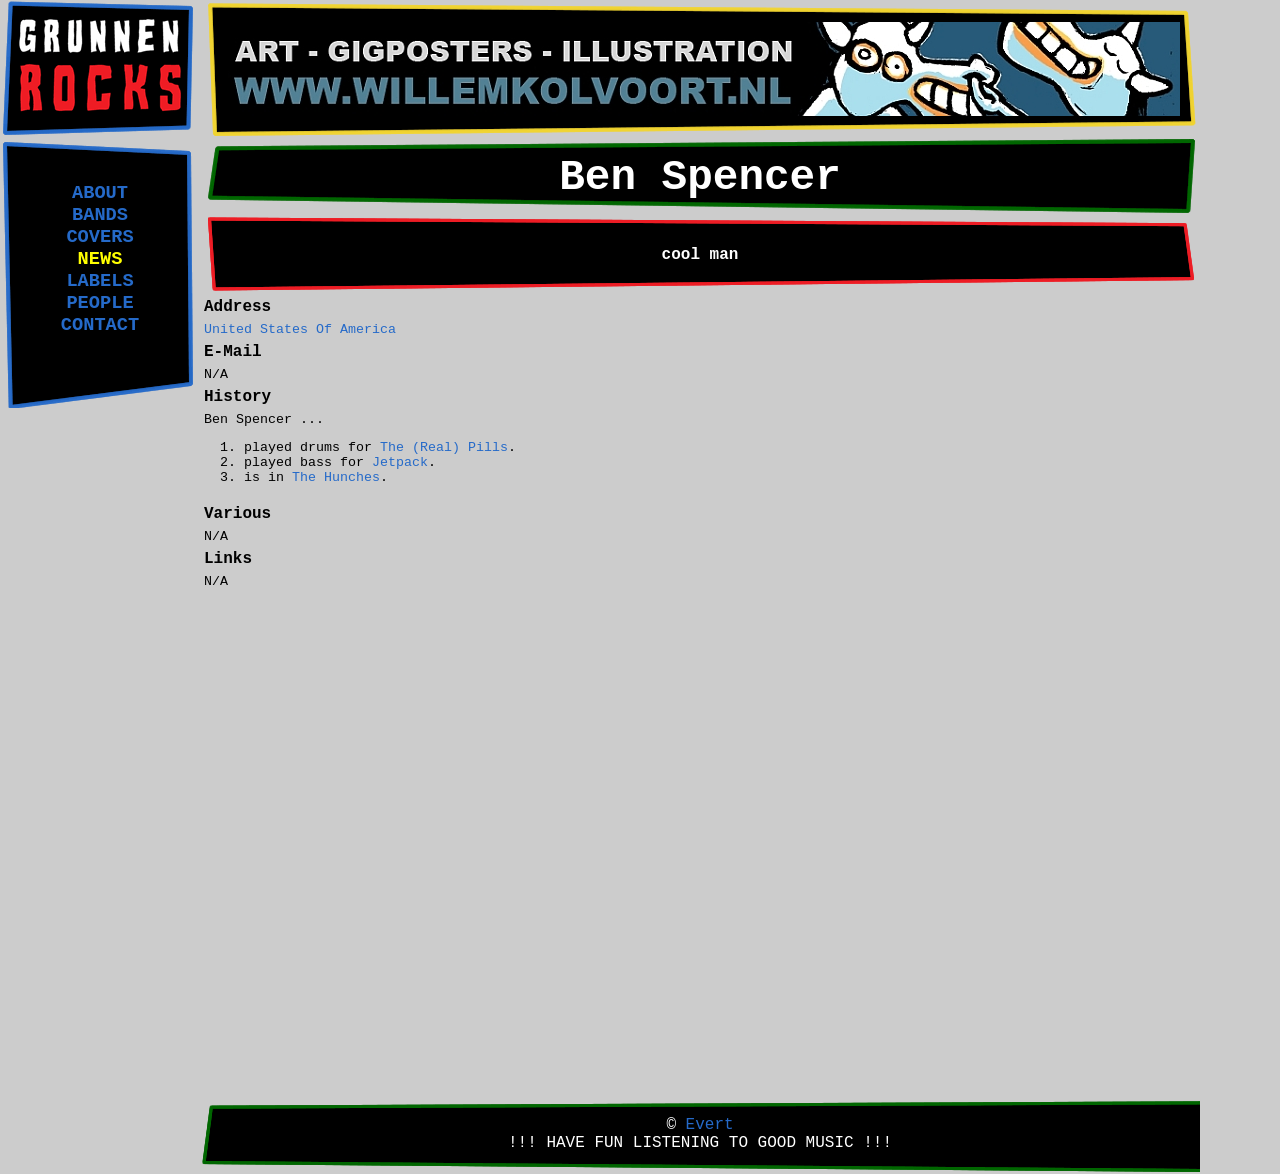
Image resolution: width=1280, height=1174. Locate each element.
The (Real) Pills (444, 447)
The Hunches (336, 477)
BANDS (100, 215)
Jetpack (400, 462)
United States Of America (300, 329)
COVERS (99, 237)
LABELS (99, 281)
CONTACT (100, 325)
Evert (710, 1125)
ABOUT (100, 193)
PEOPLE (99, 303)
